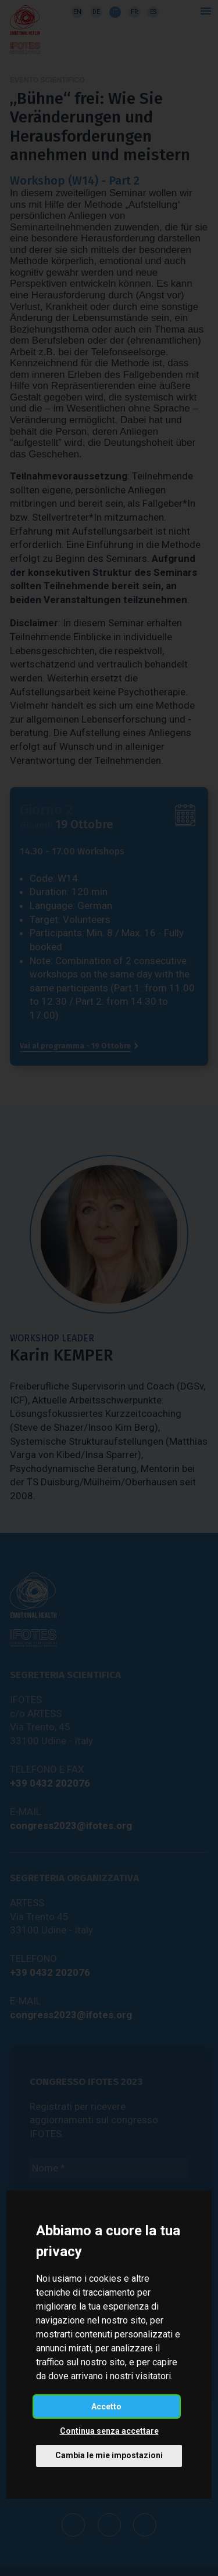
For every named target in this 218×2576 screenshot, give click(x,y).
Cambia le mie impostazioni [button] (109, 2455)
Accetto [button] (106, 2406)
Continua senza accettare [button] (109, 2431)
